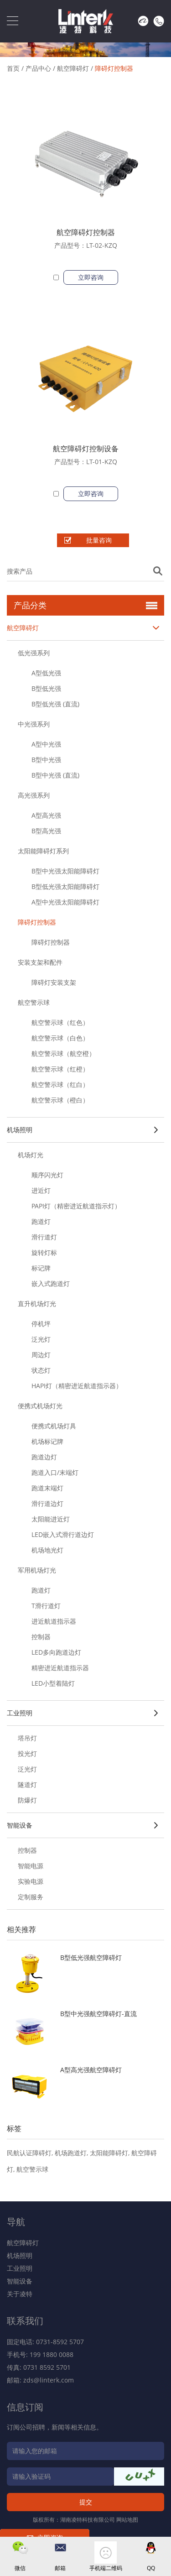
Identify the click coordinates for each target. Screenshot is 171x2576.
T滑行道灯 (46, 1605)
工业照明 (83, 1713)
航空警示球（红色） (60, 1022)
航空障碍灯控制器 (86, 232)
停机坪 (41, 1323)
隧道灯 (27, 1784)
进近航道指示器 (53, 1621)
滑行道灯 (44, 1237)
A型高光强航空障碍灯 (91, 2069)
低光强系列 (34, 652)
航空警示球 (34, 1002)
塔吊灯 (27, 1738)
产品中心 (38, 68)
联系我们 (25, 2321)
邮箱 (60, 2568)
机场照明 (83, 1130)
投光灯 (27, 1753)
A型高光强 (46, 815)
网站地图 (127, 2520)
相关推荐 (21, 1929)
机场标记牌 (47, 1441)
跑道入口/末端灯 (54, 1472)
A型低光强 (46, 673)
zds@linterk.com (48, 2380)
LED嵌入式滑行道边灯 (62, 1534)
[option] (85, 45)
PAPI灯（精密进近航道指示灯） (76, 1206)
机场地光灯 (47, 1550)
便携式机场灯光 (40, 1405)
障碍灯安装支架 (53, 982)
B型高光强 (46, 830)
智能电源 (30, 1865)
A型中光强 (46, 744)
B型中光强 (46, 759)
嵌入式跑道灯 (50, 1283)
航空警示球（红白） (60, 1084)
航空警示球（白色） (60, 1038)
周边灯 (41, 1354)
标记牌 (41, 1268)
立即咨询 (91, 277)
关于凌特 (19, 2293)
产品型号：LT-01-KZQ (85, 461)
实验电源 (30, 1881)
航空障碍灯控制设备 (86, 449)
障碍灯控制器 (114, 68)
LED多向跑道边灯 (56, 1652)
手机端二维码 (105, 2568)
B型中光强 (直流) (55, 775)
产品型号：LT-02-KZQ (85, 245)
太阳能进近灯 (50, 1519)
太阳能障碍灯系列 (43, 850)
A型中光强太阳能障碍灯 (65, 902)
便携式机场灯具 (53, 1425)
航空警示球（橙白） (60, 1100)
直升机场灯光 (37, 1303)
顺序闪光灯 (47, 1174)
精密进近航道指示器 (60, 1667)
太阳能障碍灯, (110, 2152)
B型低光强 (46, 688)
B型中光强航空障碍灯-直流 (98, 2013)
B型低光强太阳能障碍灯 (65, 886)
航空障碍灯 (73, 68)
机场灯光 (30, 1154)
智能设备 (83, 1825)
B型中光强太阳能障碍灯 (65, 871)
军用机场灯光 (37, 1570)
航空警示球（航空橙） (63, 1053)
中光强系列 (34, 724)
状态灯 (41, 1370)
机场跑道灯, (72, 2152)
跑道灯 (41, 1221)
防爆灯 (27, 1800)
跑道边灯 (44, 1457)
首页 (13, 68)
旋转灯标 (44, 1252)
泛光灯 (41, 1339)
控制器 (41, 1636)
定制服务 (30, 1896)
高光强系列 (34, 795)
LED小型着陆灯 (53, 1683)
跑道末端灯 (47, 1488)
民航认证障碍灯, (31, 2152)
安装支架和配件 (40, 962)
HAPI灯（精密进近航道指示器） (76, 1385)
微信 (20, 2568)
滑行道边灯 (47, 1503)
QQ (151, 2568)
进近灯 (41, 1190)
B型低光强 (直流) (55, 704)
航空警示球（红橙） (60, 1069)
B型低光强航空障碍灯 (91, 1957)
